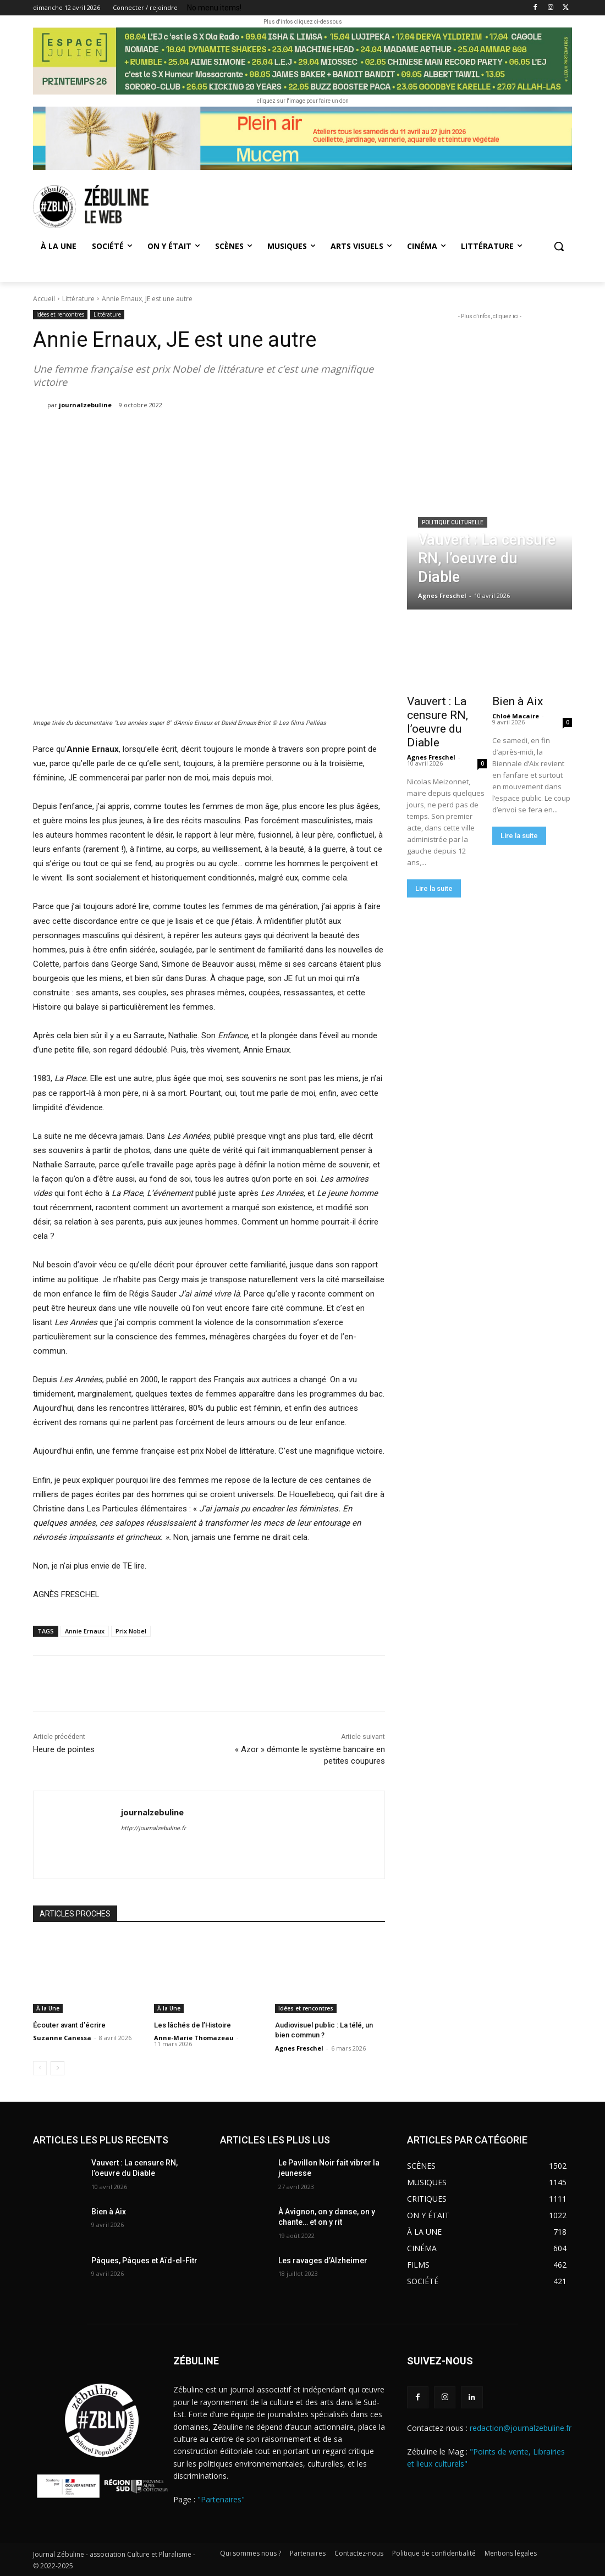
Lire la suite (434, 888)
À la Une (47, 2008)
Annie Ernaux (85, 1631)
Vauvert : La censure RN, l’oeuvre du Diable (437, 722)
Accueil (44, 298)
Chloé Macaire (515, 716)
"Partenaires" (221, 2499)
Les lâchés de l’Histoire (192, 2025)
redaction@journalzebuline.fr (520, 2428)
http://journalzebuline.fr (153, 1828)
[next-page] (57, 2068)
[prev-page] (40, 2068)
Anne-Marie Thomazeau (194, 2038)
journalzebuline (85, 405)
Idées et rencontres (60, 314)
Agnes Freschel (299, 2048)
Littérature (78, 298)
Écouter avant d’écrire (69, 2025)
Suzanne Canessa (62, 2038)
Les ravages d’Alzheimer (322, 2260)
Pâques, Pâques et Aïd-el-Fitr (144, 2260)
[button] (559, 246)
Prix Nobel (131, 1631)
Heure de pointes (65, 1749)
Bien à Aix (517, 701)
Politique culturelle (452, 522)
